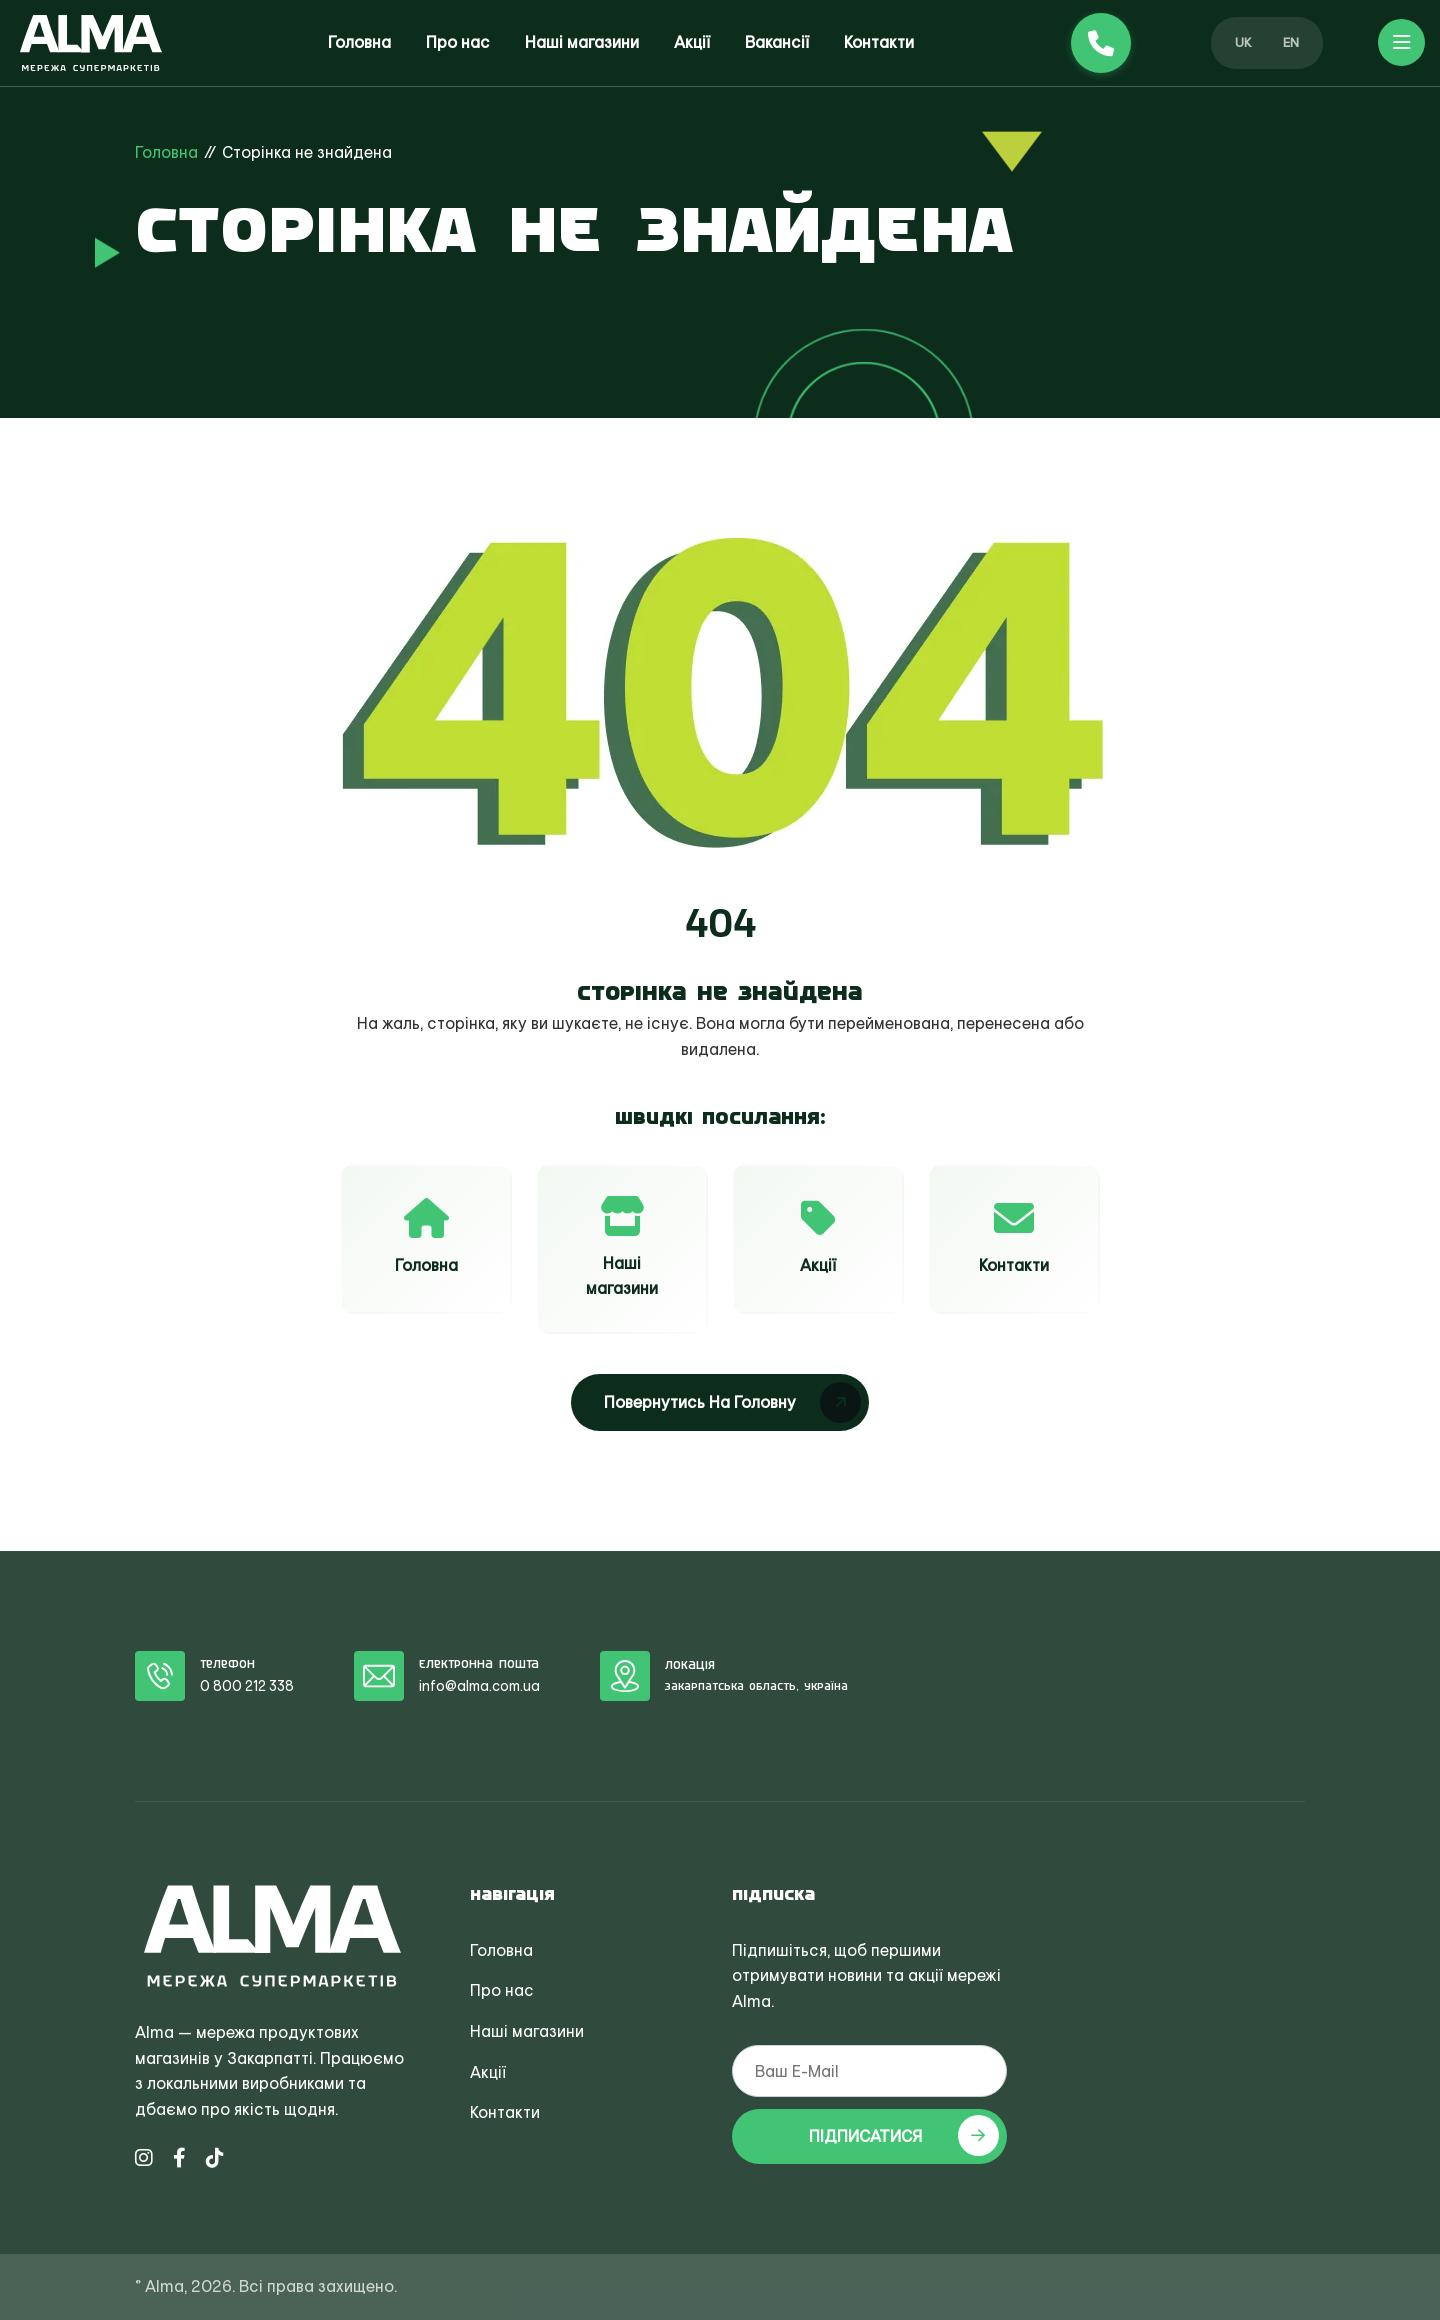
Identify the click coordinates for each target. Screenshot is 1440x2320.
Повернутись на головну (732, 1402)
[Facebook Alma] (179, 2158)
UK (1243, 42)
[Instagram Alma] (144, 2158)
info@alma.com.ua (479, 1686)
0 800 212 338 (247, 1686)
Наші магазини (582, 42)
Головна (359, 42)
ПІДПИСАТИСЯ (903, 2135)
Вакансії (777, 42)
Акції (692, 42)
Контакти (879, 42)
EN (1291, 42)
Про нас (458, 42)
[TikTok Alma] (215, 2158)
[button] (1401, 42)
